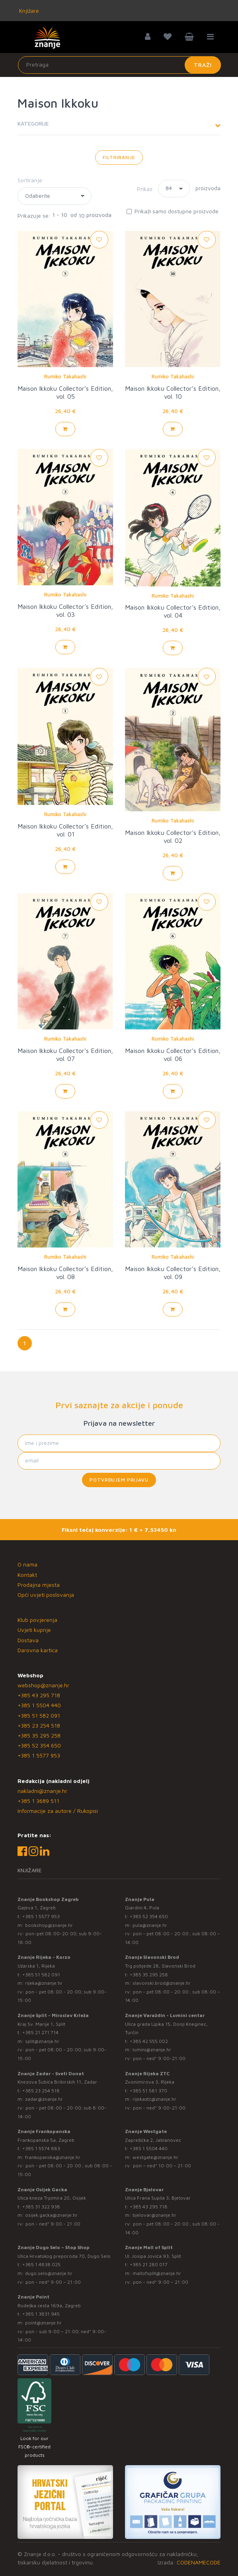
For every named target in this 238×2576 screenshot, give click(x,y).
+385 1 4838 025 (41, 2264)
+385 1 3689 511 (38, 1800)
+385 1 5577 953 (39, 1755)
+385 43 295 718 (39, 1695)
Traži (203, 64)
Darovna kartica (38, 1650)
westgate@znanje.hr (155, 2157)
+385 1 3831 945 (41, 2314)
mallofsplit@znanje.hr (157, 2273)
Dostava (28, 1640)
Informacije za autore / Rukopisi (58, 1810)
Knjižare (28, 10)
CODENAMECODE (198, 2562)
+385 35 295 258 (39, 1735)
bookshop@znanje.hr (49, 1925)
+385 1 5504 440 (39, 1705)
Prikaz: (145, 188)
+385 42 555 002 (149, 2041)
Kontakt (27, 1574)
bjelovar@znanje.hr (154, 2215)
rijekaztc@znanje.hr (154, 2099)
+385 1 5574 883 (41, 2148)
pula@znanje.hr (150, 1925)
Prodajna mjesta (39, 1584)
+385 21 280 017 (149, 2264)
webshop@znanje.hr (43, 1685)
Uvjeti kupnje (34, 1629)
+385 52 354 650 (39, 1745)
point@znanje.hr (43, 2323)
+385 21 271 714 (40, 2032)
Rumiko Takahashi (65, 376)
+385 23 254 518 (39, 1725)
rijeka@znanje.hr (43, 1983)
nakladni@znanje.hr (42, 1790)
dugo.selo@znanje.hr (48, 2273)
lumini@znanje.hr (152, 2050)
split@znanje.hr (42, 2041)
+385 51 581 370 (148, 2091)
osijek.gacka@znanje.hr (51, 2215)
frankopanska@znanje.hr (52, 2157)
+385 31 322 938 (41, 2207)
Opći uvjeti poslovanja (46, 1594)
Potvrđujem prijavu (119, 1480)
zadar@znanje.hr (44, 2099)
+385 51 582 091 (39, 1715)
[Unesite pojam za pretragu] (119, 65)
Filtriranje (119, 157)
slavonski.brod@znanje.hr (162, 1983)
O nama (27, 1564)
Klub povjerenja (37, 1619)
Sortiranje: (31, 180)
